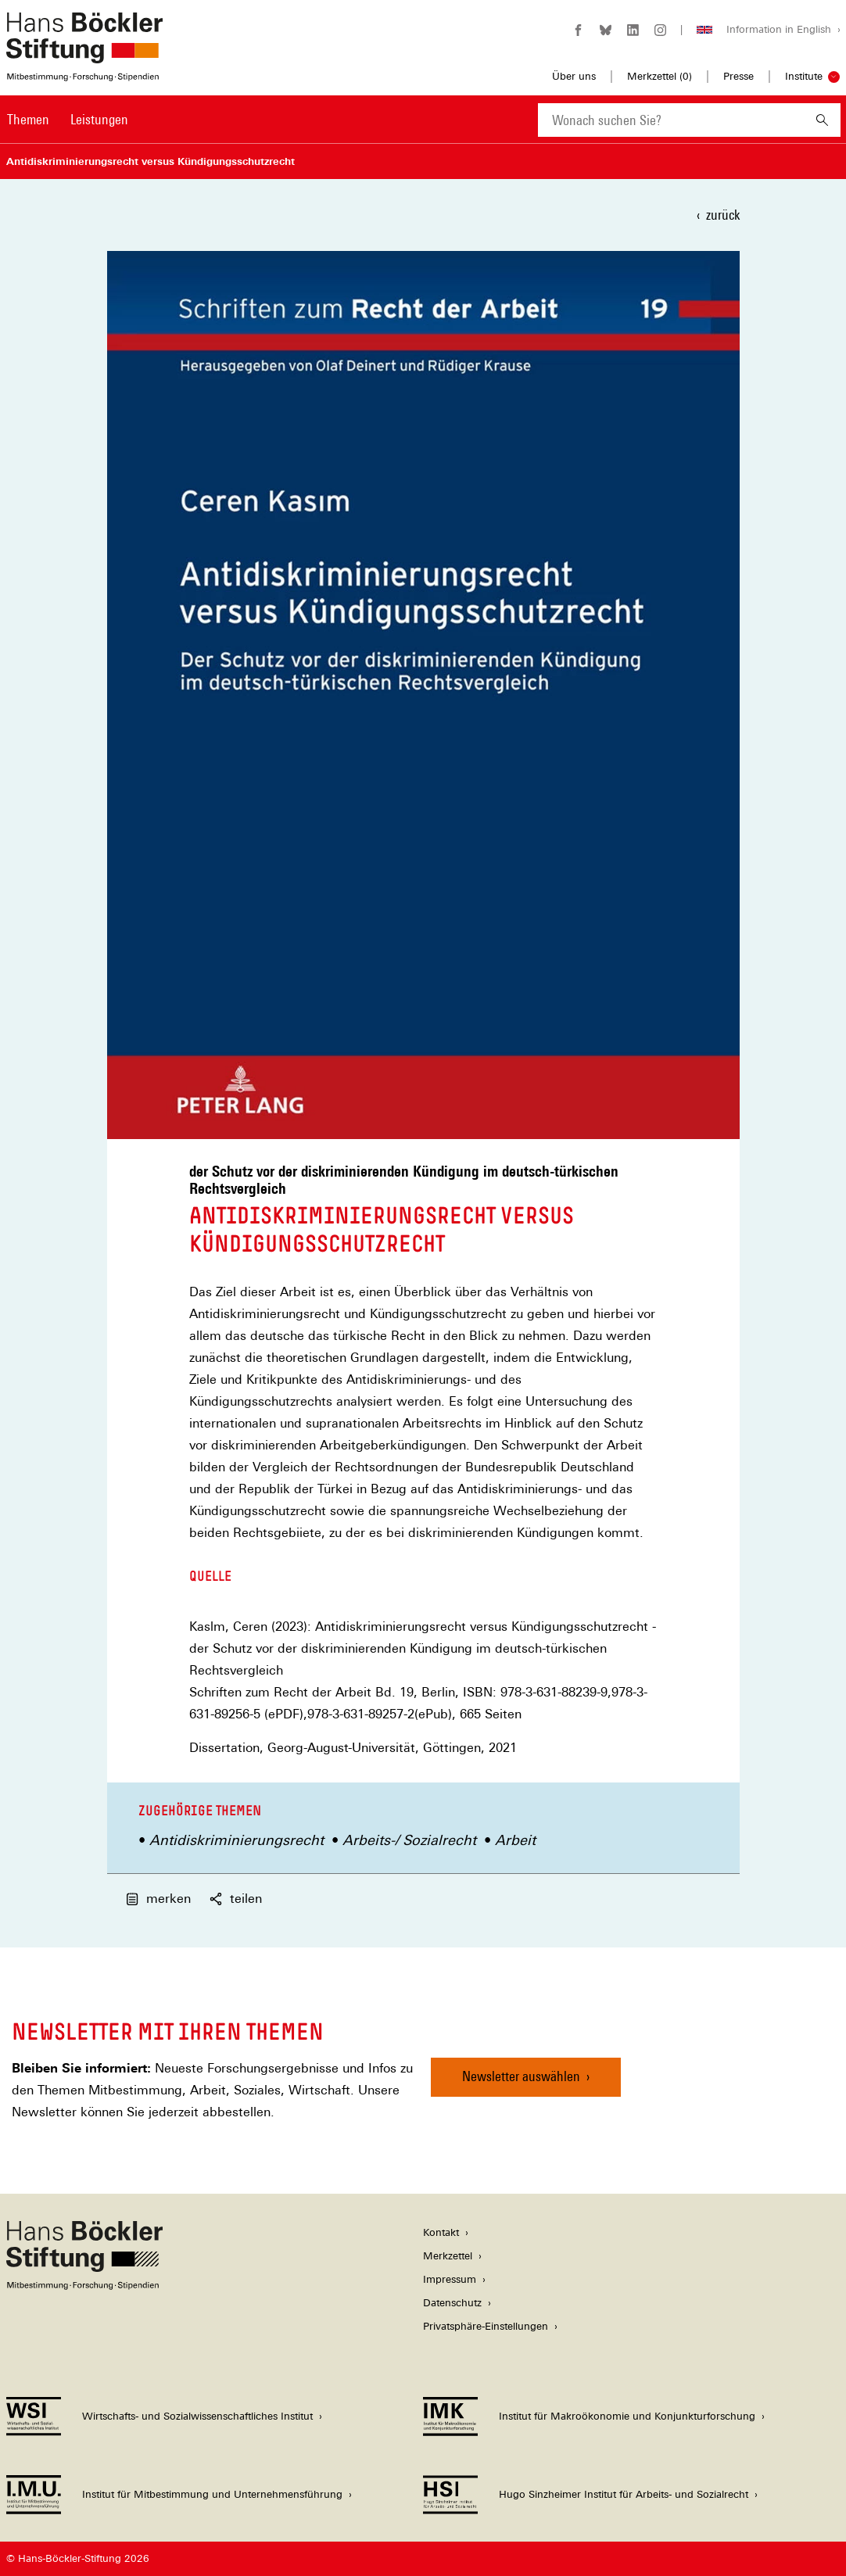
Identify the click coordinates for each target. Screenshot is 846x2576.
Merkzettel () (659, 77)
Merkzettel (447, 2256)
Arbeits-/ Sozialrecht (409, 1840)
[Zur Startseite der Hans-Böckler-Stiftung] (84, 73)
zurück (723, 214)
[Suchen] (822, 120)
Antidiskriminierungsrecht (236, 1840)
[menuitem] (28, 129)
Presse (738, 76)
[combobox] (671, 120)
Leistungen (99, 119)
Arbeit (515, 1840)
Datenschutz (452, 2303)
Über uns (574, 76)
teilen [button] (236, 1898)
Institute (804, 76)
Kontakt (441, 2232)
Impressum (449, 2279)
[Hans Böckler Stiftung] (84, 2285)
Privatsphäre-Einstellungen (485, 2326)
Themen (28, 119)
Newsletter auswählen (521, 2076)
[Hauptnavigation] (67, 119)
